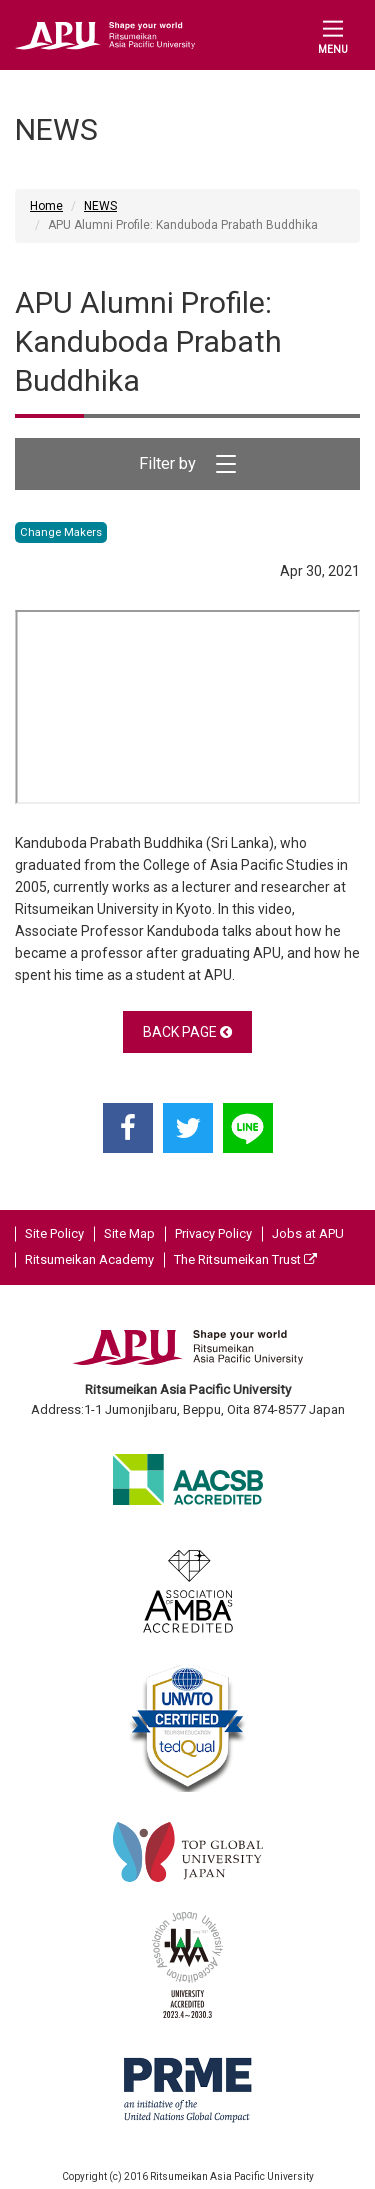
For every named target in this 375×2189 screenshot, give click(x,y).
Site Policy (54, 1233)
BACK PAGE (187, 1032)
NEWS (100, 206)
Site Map (129, 1233)
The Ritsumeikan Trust (245, 1259)
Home (46, 206)
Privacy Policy (213, 1233)
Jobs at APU (308, 1233)
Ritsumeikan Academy (89, 1259)
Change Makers (61, 532)
